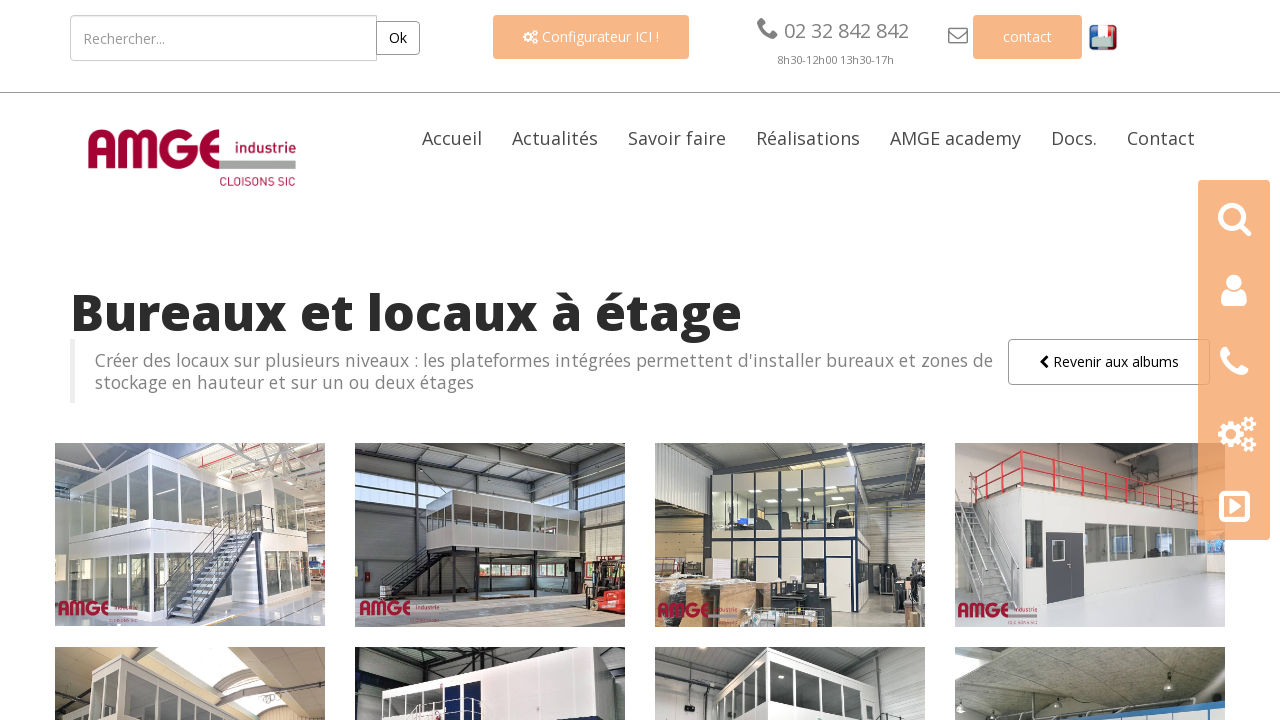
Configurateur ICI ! (591, 36)
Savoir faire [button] (677, 138)
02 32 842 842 (833, 30)
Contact (1161, 138)
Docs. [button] (1074, 138)
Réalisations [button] (808, 138)
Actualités (555, 138)
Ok (398, 37)
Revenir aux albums (1109, 361)
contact (1027, 36)
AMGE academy (955, 138)
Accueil (452, 138)
